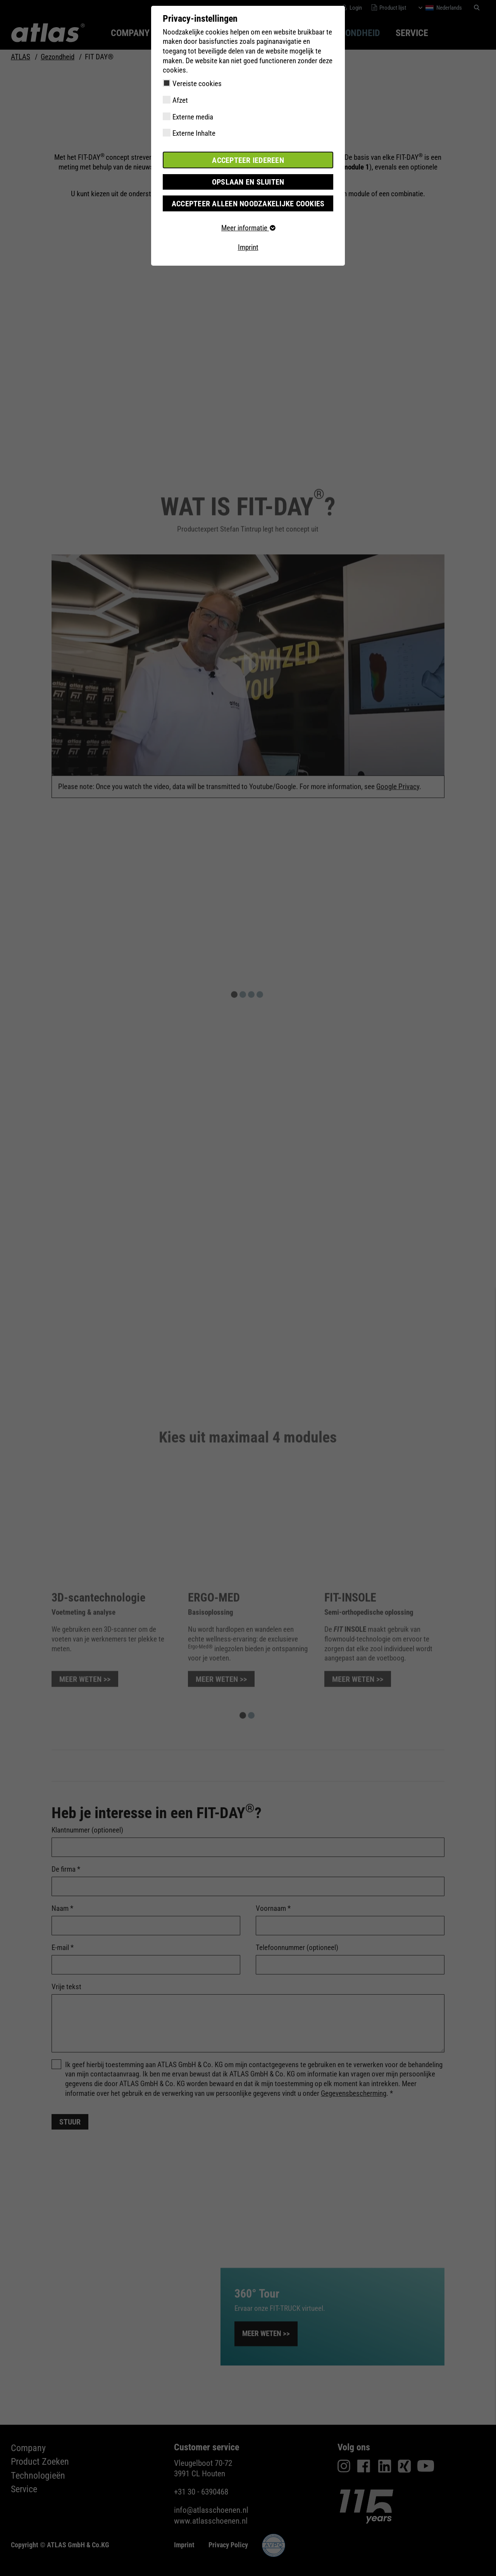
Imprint (248, 246)
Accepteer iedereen (248, 159)
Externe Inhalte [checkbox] (193, 133)
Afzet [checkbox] (180, 100)
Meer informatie (248, 227)
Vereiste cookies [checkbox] (197, 83)
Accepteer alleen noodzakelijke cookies (248, 202)
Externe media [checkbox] (192, 116)
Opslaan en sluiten (248, 181)
